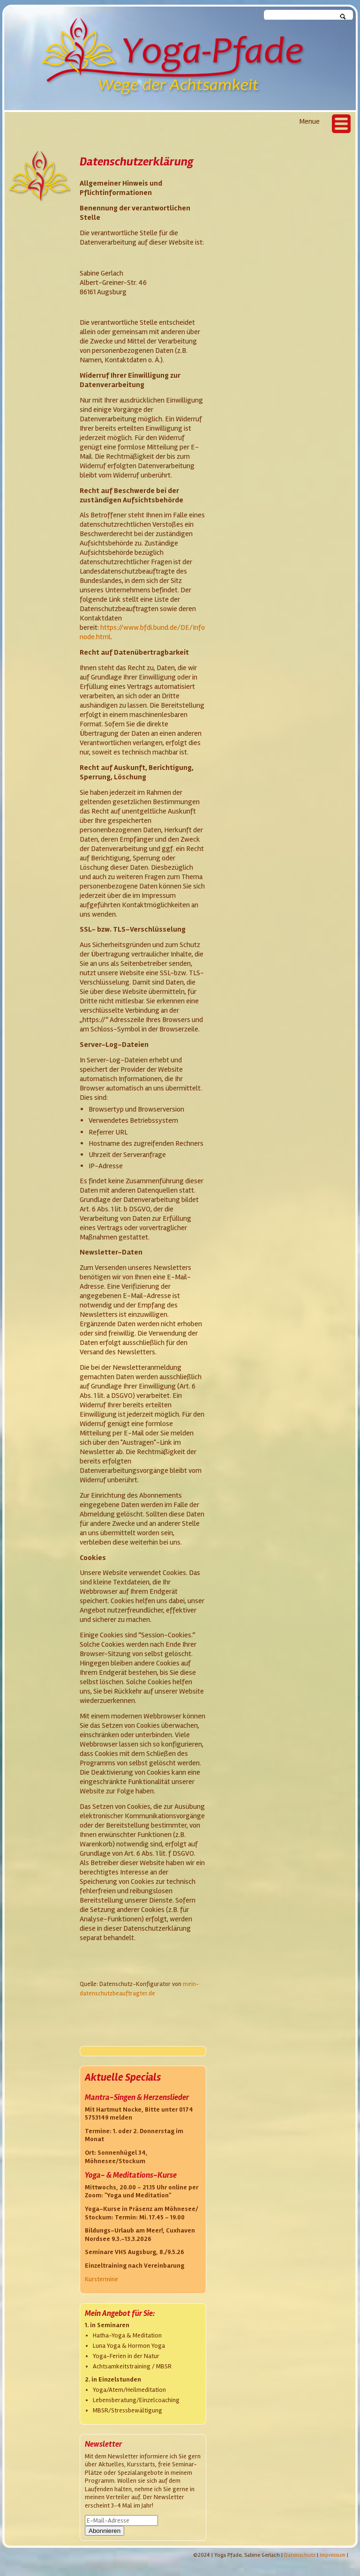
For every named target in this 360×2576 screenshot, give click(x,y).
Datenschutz (299, 2555)
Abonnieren (104, 2530)
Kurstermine (101, 2279)
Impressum (332, 2555)
